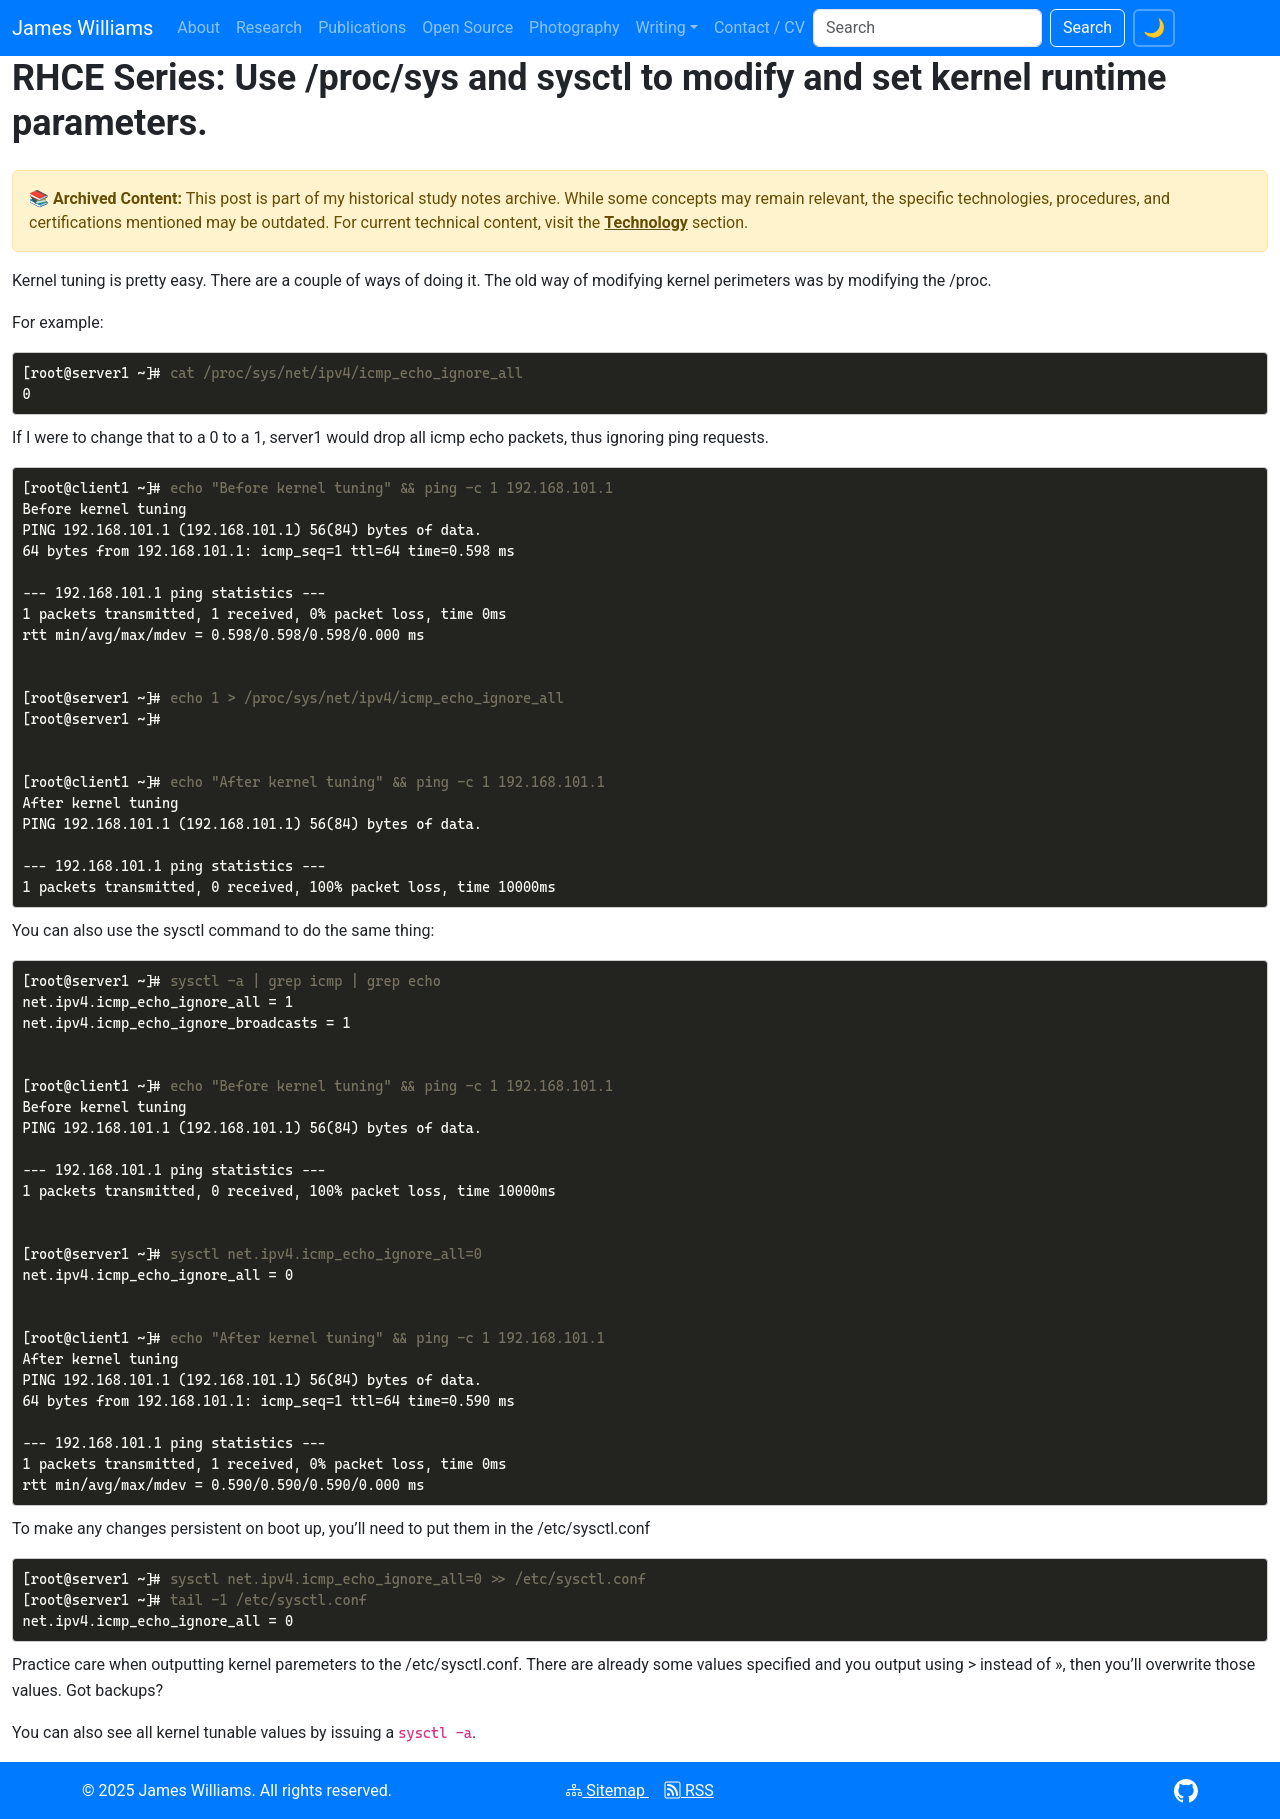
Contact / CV (759, 27)
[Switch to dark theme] (1154, 28)
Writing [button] (661, 27)
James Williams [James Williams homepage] (82, 28)
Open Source (467, 27)
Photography (574, 27)
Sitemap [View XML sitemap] (607, 1790)
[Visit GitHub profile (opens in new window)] (1186, 1789)
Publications (362, 27)
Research (269, 27)
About (198, 27)
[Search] (927, 28)
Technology (646, 222)
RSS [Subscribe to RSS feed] (689, 1790)
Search (1087, 27)
